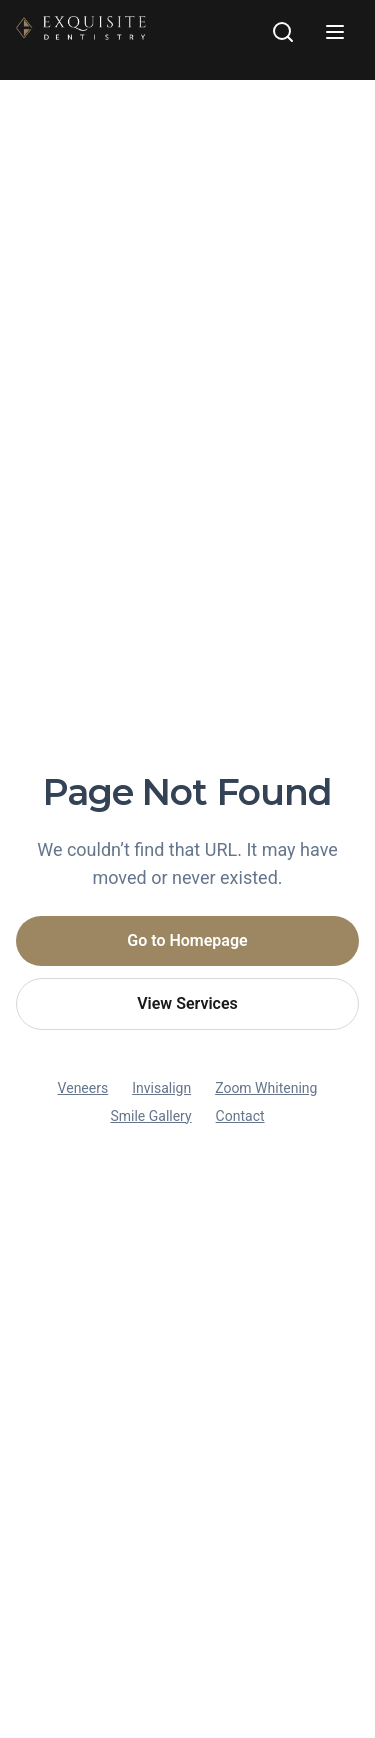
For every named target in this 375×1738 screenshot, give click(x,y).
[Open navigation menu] (335, 32)
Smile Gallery (150, 1116)
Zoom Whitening (266, 1088)
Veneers (83, 1088)
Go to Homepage (187, 940)
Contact (240, 1116)
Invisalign (161, 1088)
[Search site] (283, 32)
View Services (187, 1003)
